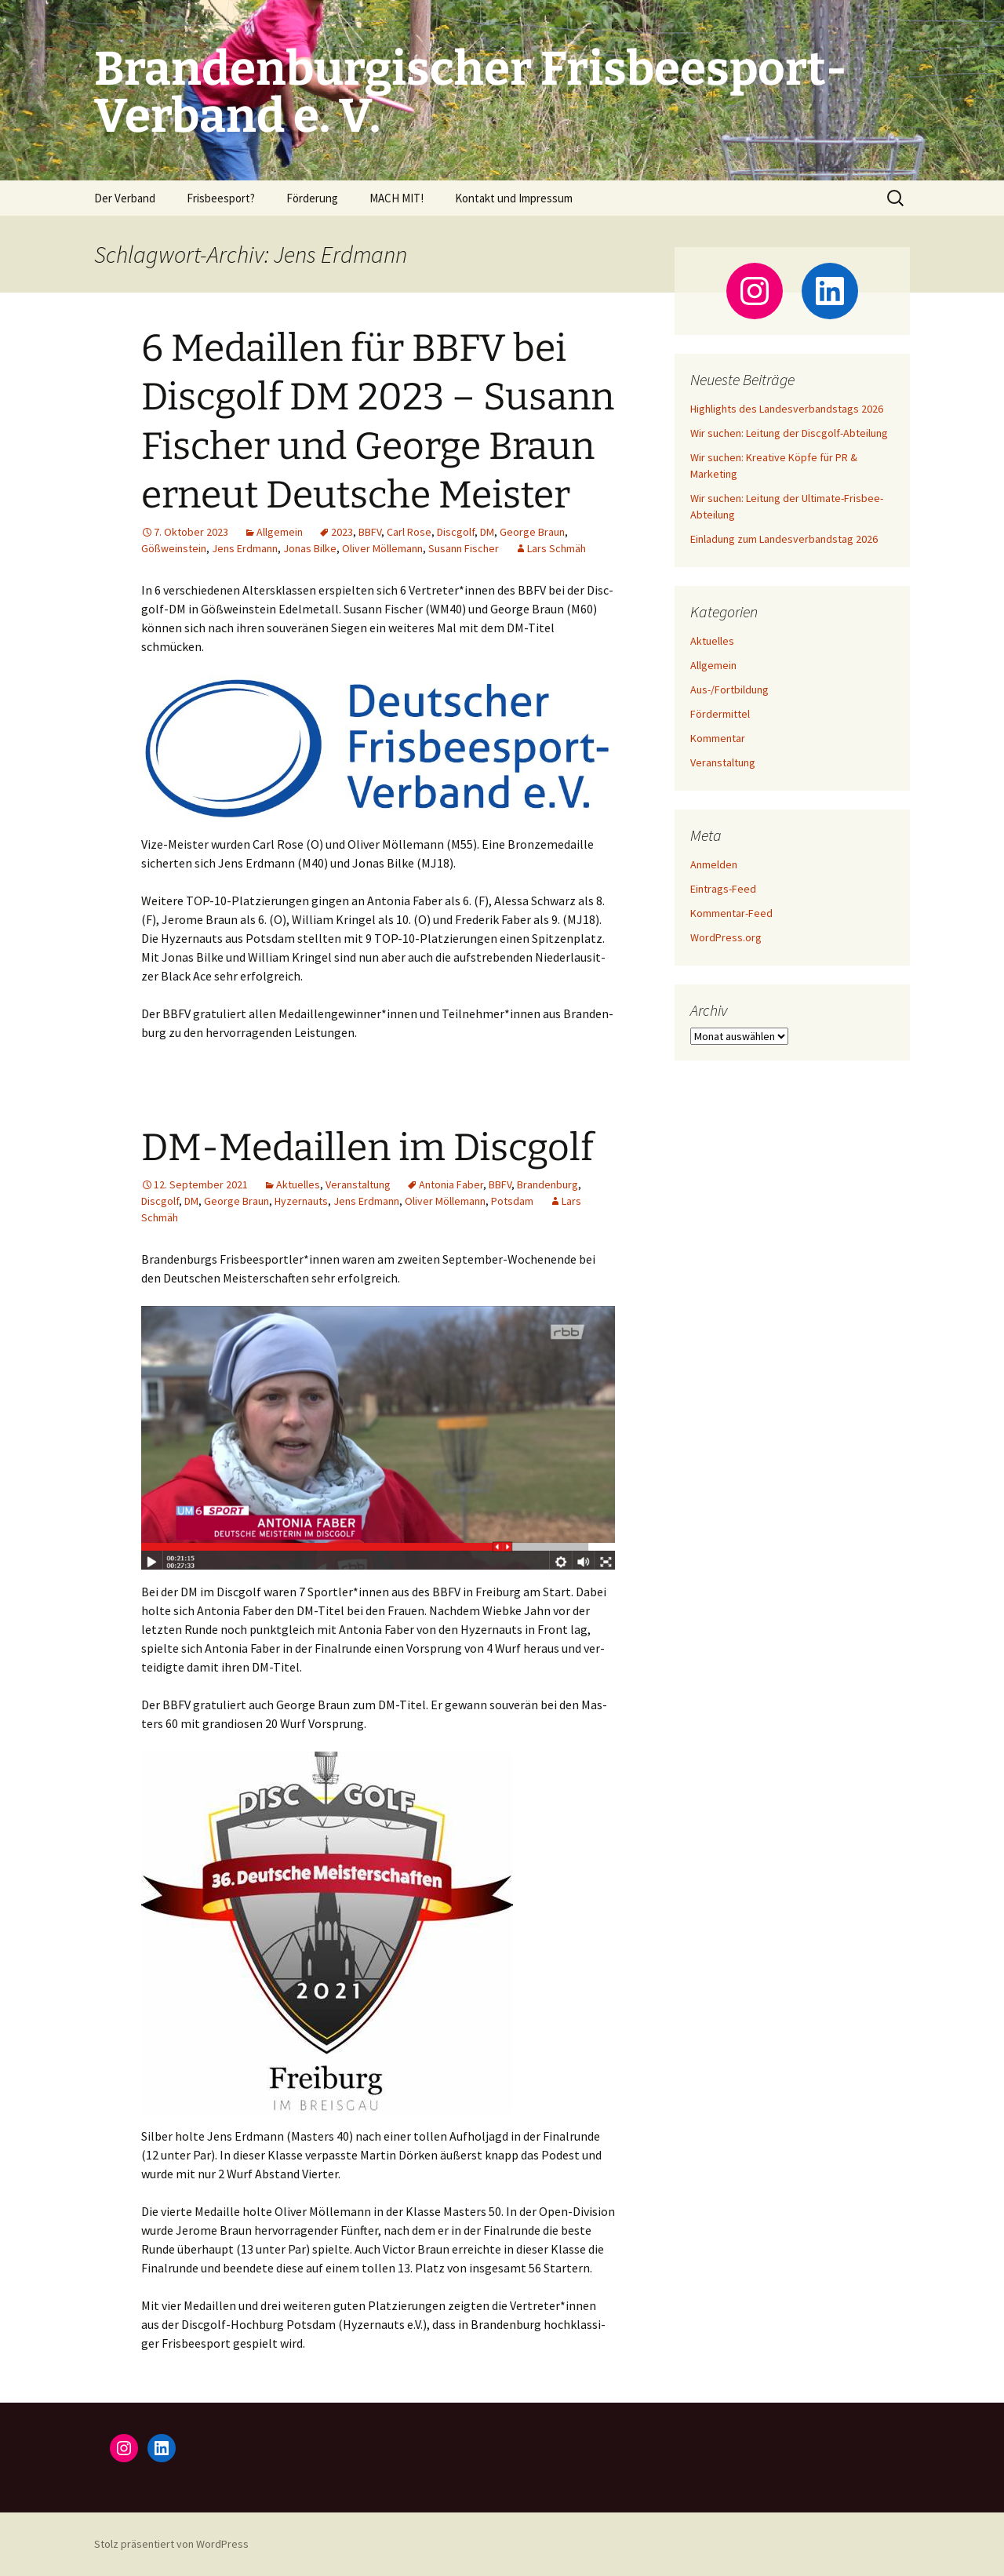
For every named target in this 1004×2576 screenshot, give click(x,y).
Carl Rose (409, 532)
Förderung (312, 198)
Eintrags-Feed (723, 889)
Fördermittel (720, 714)
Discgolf (456, 532)
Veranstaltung (358, 1184)
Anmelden (713, 864)
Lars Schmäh (556, 548)
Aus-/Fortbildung (729, 689)
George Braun (532, 532)
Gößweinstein (173, 548)
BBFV (369, 532)
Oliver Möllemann (382, 548)
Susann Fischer (463, 548)
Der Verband (124, 198)
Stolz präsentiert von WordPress (171, 2544)
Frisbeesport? (221, 198)
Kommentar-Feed (731, 913)
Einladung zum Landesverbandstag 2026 (784, 539)
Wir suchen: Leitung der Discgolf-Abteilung (789, 433)
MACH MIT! (396, 198)
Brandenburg (547, 1184)
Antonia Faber (451, 1184)
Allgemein (279, 532)
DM (487, 532)
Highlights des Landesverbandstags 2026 (786, 409)
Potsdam (512, 1201)
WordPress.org (726, 937)
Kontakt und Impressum (514, 198)
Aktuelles (298, 1184)
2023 (342, 532)
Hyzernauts (301, 1201)
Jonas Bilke (309, 548)
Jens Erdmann (245, 548)
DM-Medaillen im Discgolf (367, 1147)
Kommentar (717, 738)
